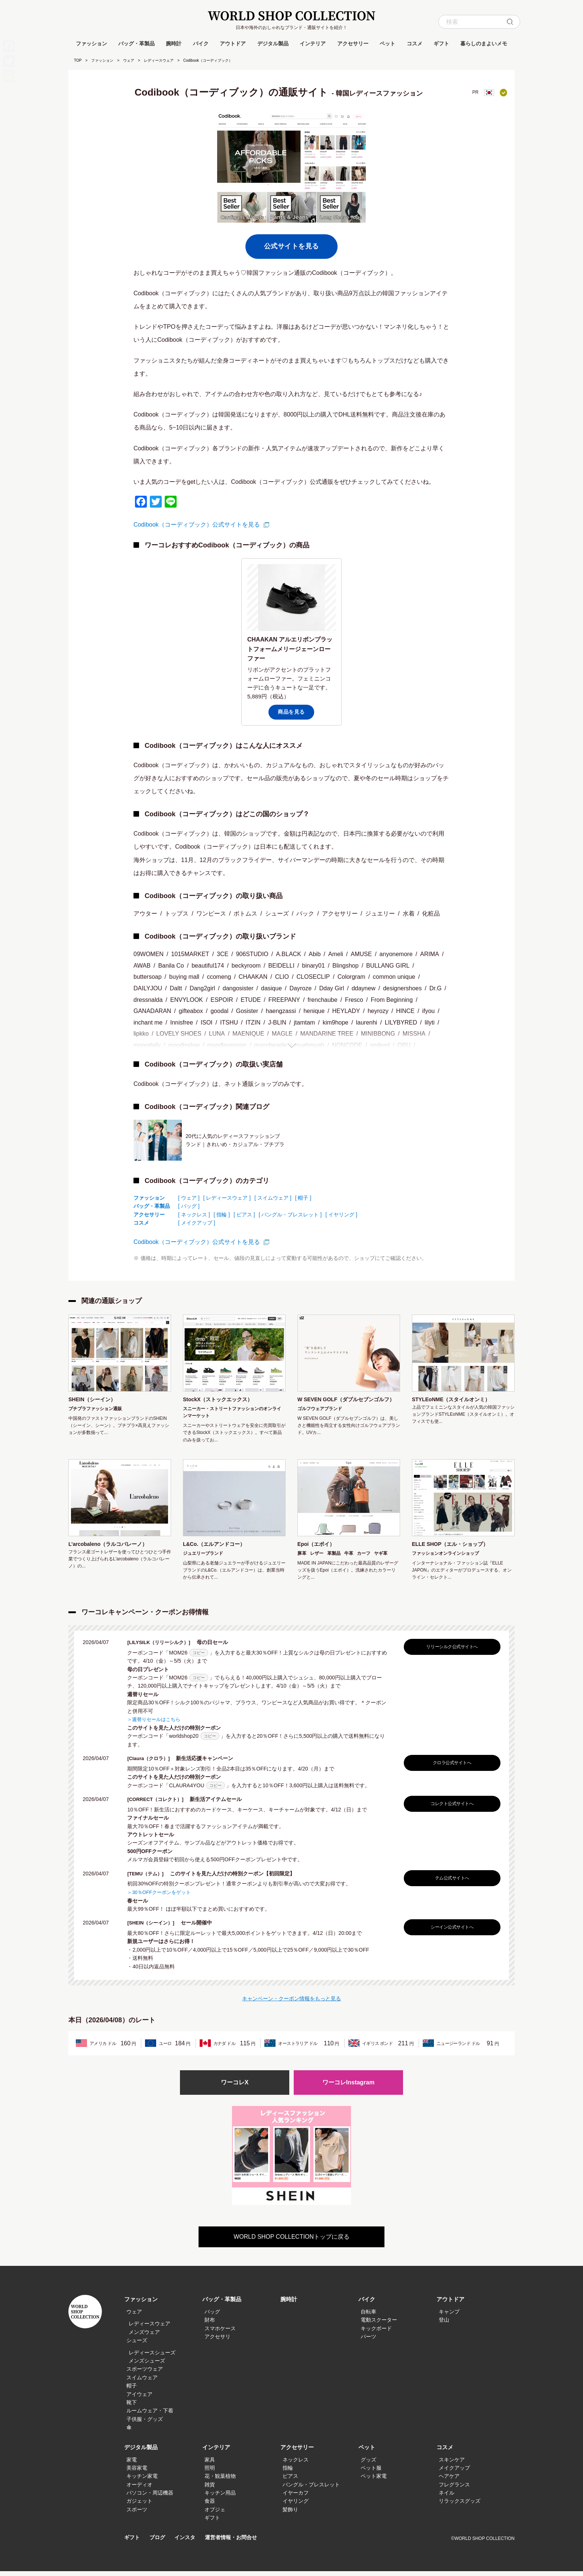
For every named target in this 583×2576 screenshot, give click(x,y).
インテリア (313, 43)
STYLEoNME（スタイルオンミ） (457, 1400)
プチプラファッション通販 (95, 1409)
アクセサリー (352, 43)
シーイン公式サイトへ (450, 1931)
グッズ (368, 2464)
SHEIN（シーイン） (95, 1400)
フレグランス (454, 2489)
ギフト (441, 43)
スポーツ (136, 2514)
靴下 (131, 2407)
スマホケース (220, 2333)
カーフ (363, 1557)
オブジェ (214, 2514)
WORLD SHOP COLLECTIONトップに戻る (291, 2241)
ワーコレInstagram (348, 2086)
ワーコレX (234, 2086)
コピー (199, 1657)
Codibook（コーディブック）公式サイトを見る (196, 524)
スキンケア (452, 2464)
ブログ (159, 2542)
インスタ (188, 2542)
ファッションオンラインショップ (445, 1557)
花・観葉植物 (220, 2481)
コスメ (414, 43)
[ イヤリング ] (341, 1215)
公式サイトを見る (291, 246)
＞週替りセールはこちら (155, 1724)
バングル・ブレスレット (311, 2489)
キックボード (376, 2333)
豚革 (301, 1557)
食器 (209, 2506)
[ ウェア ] (189, 1198)
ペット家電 (374, 2481)
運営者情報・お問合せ (236, 2542)
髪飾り (290, 2514)
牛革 (348, 1557)
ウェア (128, 60)
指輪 (288, 2473)
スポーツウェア (144, 2374)
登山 (444, 2325)
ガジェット (139, 2506)
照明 (209, 2473)
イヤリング (296, 2506)
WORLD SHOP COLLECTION (291, 15)
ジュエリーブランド (203, 1557)
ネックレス (296, 2464)
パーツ (368, 2341)
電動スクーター (379, 2325)
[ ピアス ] (244, 1215)
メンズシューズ (147, 2365)
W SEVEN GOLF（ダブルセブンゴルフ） (347, 1405)
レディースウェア (159, 60)
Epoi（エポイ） (318, 1548)
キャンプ (449, 2316)
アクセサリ (217, 2341)
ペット (387, 43)
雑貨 (209, 2489)
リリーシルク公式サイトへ (450, 1651)
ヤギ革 (380, 1557)
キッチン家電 (142, 2481)
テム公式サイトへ (450, 1882)
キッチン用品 (220, 2498)
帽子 (131, 2390)
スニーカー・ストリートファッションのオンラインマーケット (232, 1413)
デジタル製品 (273, 43)
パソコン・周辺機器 (149, 2498)
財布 (209, 2325)
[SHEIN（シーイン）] (155, 1927)
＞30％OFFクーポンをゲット (161, 1896)
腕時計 (173, 43)
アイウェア (139, 2399)
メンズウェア (144, 2337)
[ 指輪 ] (222, 1215)
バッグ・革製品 (136, 43)
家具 (209, 2464)
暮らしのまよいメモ (483, 43)
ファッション (91, 43)
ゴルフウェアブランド (319, 1419)
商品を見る (291, 712)
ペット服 (371, 2473)
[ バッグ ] (189, 1206)
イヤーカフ (296, 2498)
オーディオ (139, 2489)
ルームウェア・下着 (149, 2416)
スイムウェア (142, 2382)
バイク (201, 43)
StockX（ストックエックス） (222, 1400)
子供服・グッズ (144, 2424)
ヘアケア (449, 2481)
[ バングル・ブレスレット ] (290, 1215)
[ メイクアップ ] (196, 1223)
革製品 (334, 1557)
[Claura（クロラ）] (152, 1763)
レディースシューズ (152, 2357)
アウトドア (233, 43)
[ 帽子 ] (303, 1198)
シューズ (136, 2345)
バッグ (212, 2316)
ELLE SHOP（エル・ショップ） (455, 1548)
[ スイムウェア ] (273, 1198)
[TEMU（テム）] (149, 1878)
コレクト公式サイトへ (450, 1808)
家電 (131, 2464)
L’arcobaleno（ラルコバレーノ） (113, 1548)
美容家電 (136, 2473)
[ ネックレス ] (194, 1215)
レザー (316, 1557)
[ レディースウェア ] (227, 1198)
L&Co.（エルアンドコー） (218, 1548)
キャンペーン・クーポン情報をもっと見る (291, 2002)
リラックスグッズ (459, 2506)
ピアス (290, 2481)
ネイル (446, 2498)
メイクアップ (454, 2473)
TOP (77, 60)
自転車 (368, 2316)
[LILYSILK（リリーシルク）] (163, 1647)
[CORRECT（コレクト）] (160, 1804)
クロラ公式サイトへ (450, 1767)
